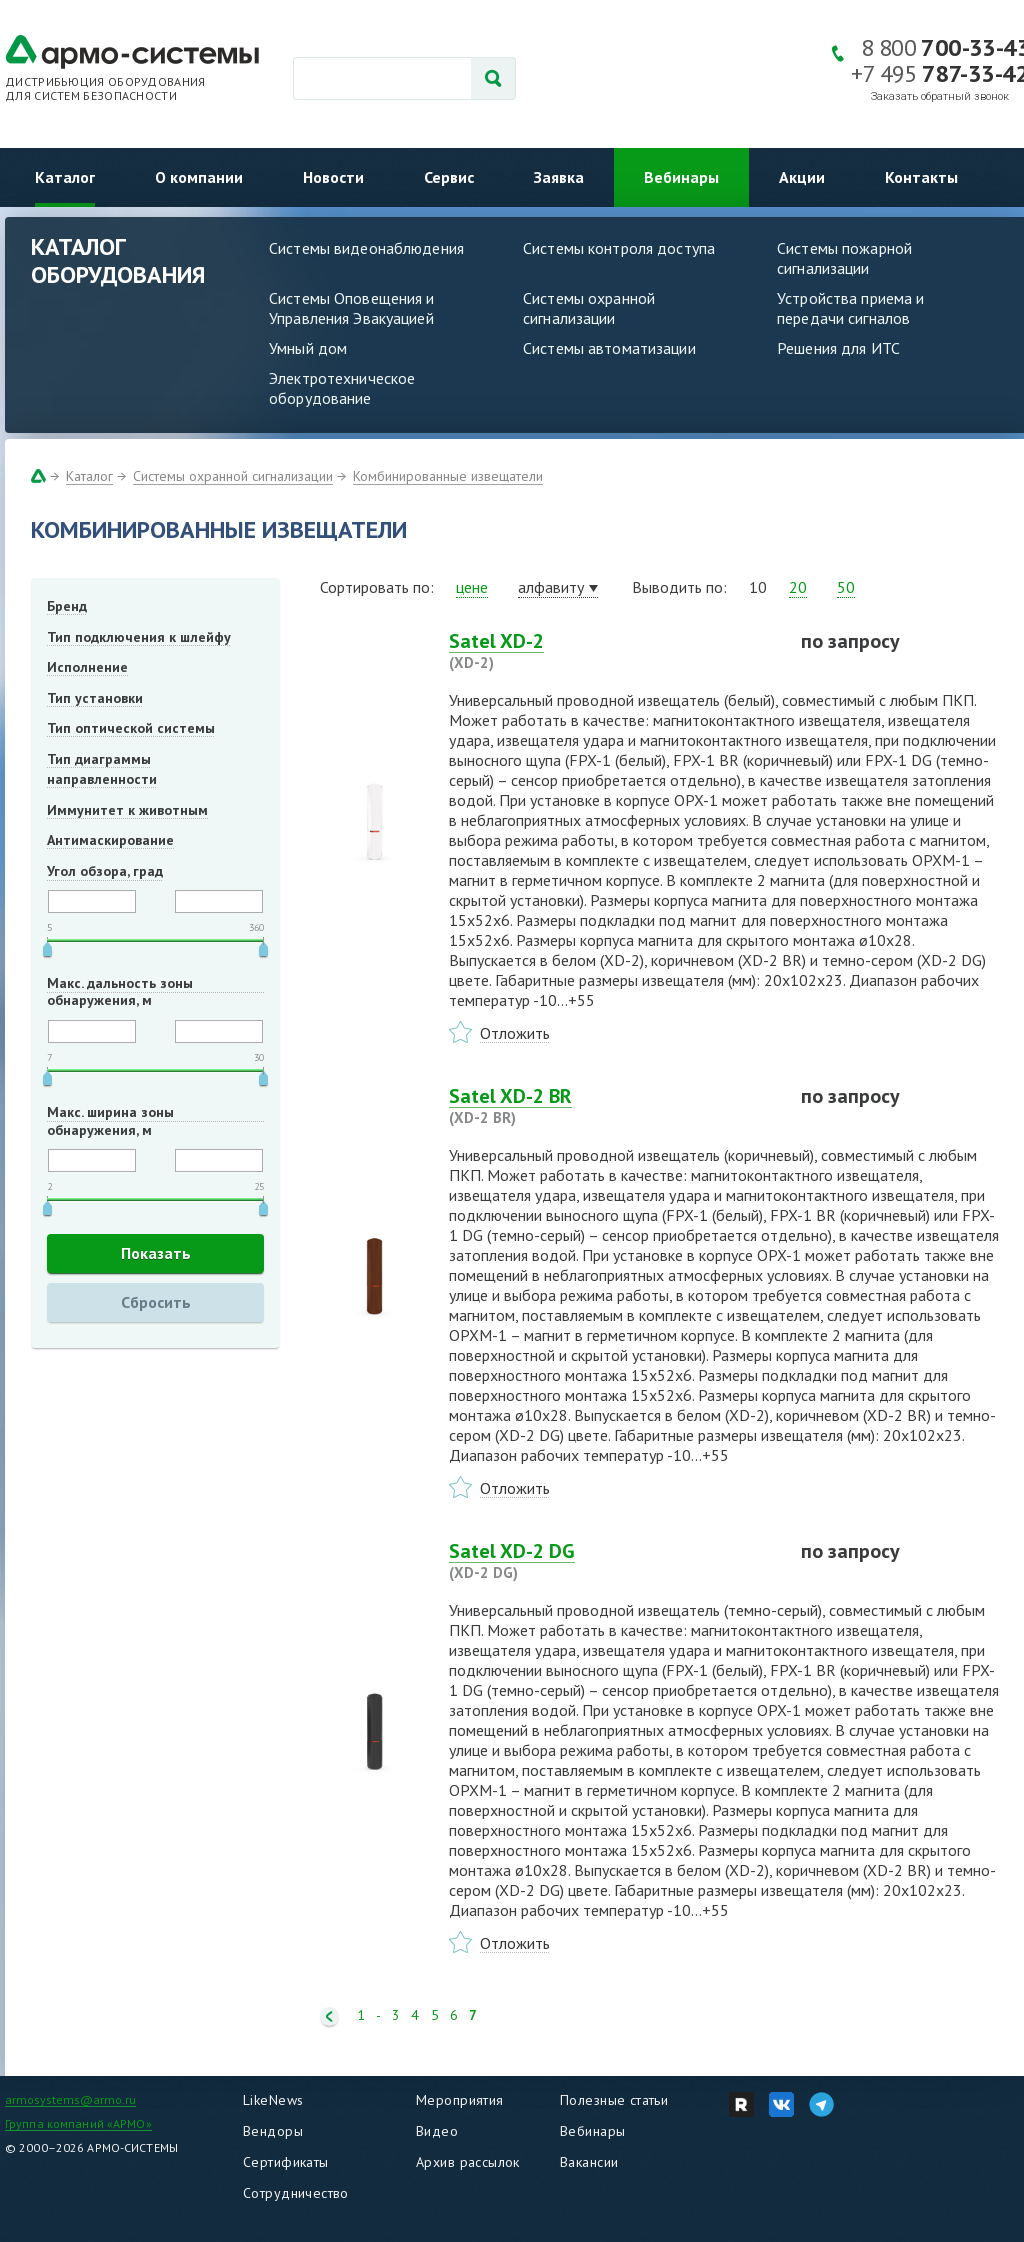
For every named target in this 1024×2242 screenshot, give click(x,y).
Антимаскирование (110, 840)
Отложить (515, 1033)
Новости (333, 177)
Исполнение (87, 667)
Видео (437, 2131)
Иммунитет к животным (127, 810)
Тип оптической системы (131, 728)
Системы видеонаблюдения (366, 248)
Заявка (559, 177)
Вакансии (589, 2162)
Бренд (67, 606)
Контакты (921, 177)
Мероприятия (460, 2100)
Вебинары (681, 177)
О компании (199, 177)
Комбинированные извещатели (448, 476)
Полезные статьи (614, 2100)
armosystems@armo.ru (70, 2099)
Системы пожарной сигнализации (844, 258)
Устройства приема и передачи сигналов (850, 308)
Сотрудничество (296, 2193)
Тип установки (95, 698)
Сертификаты (286, 2162)
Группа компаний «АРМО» (78, 2123)
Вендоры (273, 2131)
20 (798, 587)
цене (472, 587)
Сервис (449, 177)
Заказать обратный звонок (940, 96)
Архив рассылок (468, 2162)
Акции (802, 177)
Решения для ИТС (838, 348)
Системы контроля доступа (619, 248)
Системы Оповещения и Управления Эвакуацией (352, 308)
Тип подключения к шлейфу (139, 637)
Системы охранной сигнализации (589, 308)
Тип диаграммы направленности (102, 769)
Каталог (65, 177)
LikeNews (273, 2100)
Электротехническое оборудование (342, 388)
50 (846, 587)
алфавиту (551, 587)
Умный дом (308, 348)
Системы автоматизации (609, 348)
